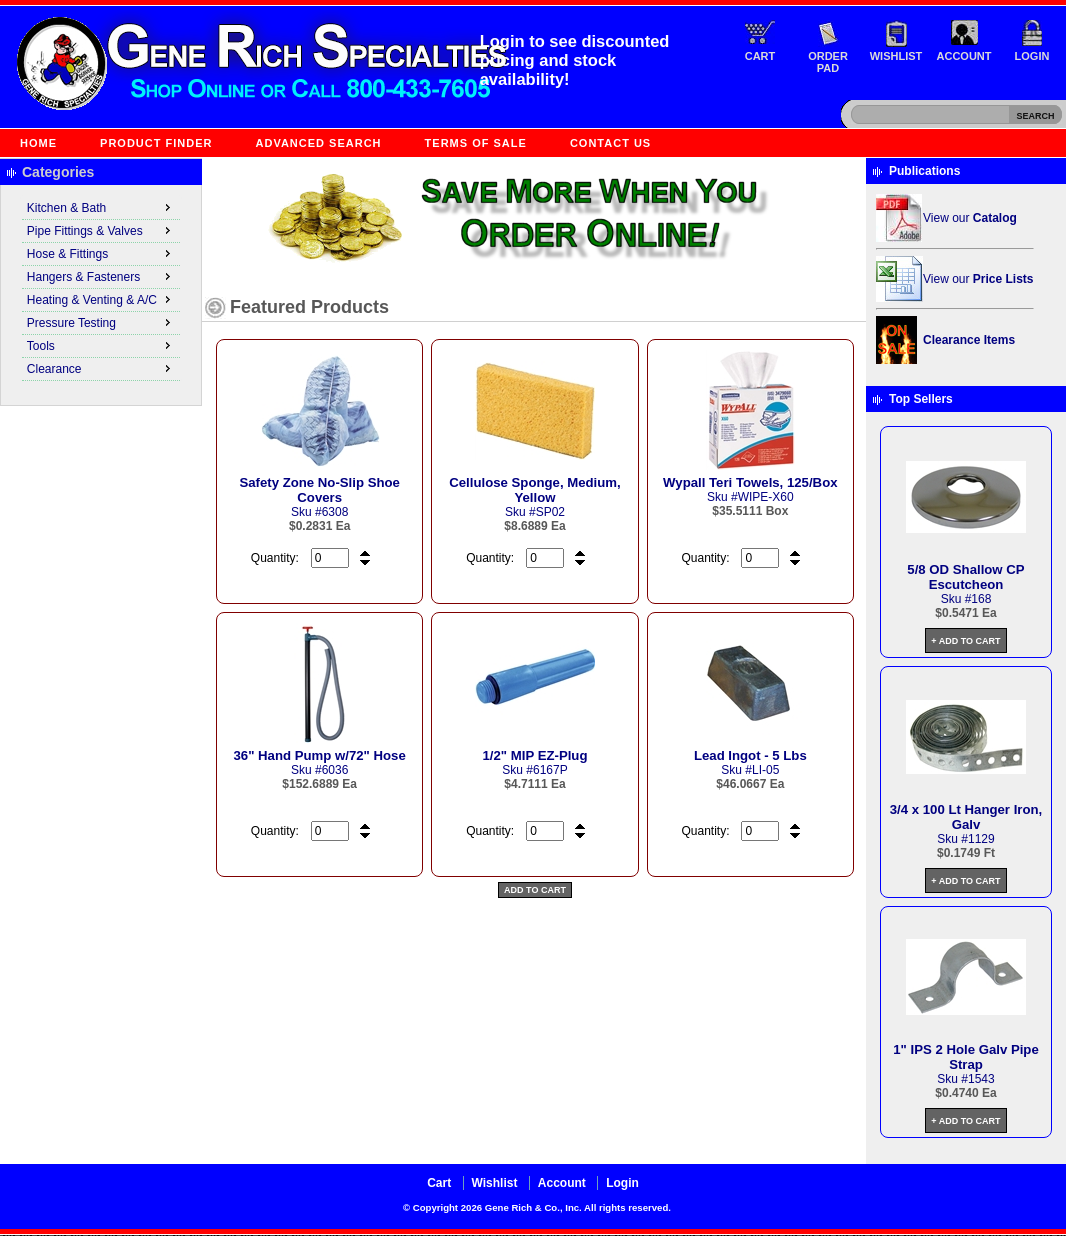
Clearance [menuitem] (101, 368)
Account (964, 56)
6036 (335, 770)
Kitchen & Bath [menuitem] (101, 207)
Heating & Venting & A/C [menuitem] (101, 299)
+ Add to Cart (965, 641)
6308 (335, 512)
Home (38, 143)
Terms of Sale (476, 143)
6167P (550, 770)
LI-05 (765, 770)
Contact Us (610, 143)
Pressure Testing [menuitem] (101, 322)
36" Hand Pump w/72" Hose (320, 755)
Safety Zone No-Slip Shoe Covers (319, 490)
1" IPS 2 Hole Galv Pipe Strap (966, 1057)
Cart (760, 56)
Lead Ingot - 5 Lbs (750, 755)
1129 (981, 839)
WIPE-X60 (766, 497)
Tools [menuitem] (101, 345)
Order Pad (828, 62)
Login (1032, 56)
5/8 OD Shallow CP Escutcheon (965, 577)
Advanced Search (319, 143)
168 (981, 599)
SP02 (550, 512)
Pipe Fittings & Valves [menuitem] (101, 230)
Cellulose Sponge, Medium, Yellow (534, 490)
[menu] (101, 289)
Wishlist (896, 56)
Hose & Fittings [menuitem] (101, 253)
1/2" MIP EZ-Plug (535, 755)
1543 (981, 1079)
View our (970, 218)
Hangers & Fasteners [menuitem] (101, 276)
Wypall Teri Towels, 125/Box (750, 482)
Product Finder (156, 143)
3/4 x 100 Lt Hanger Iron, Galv (966, 817)
